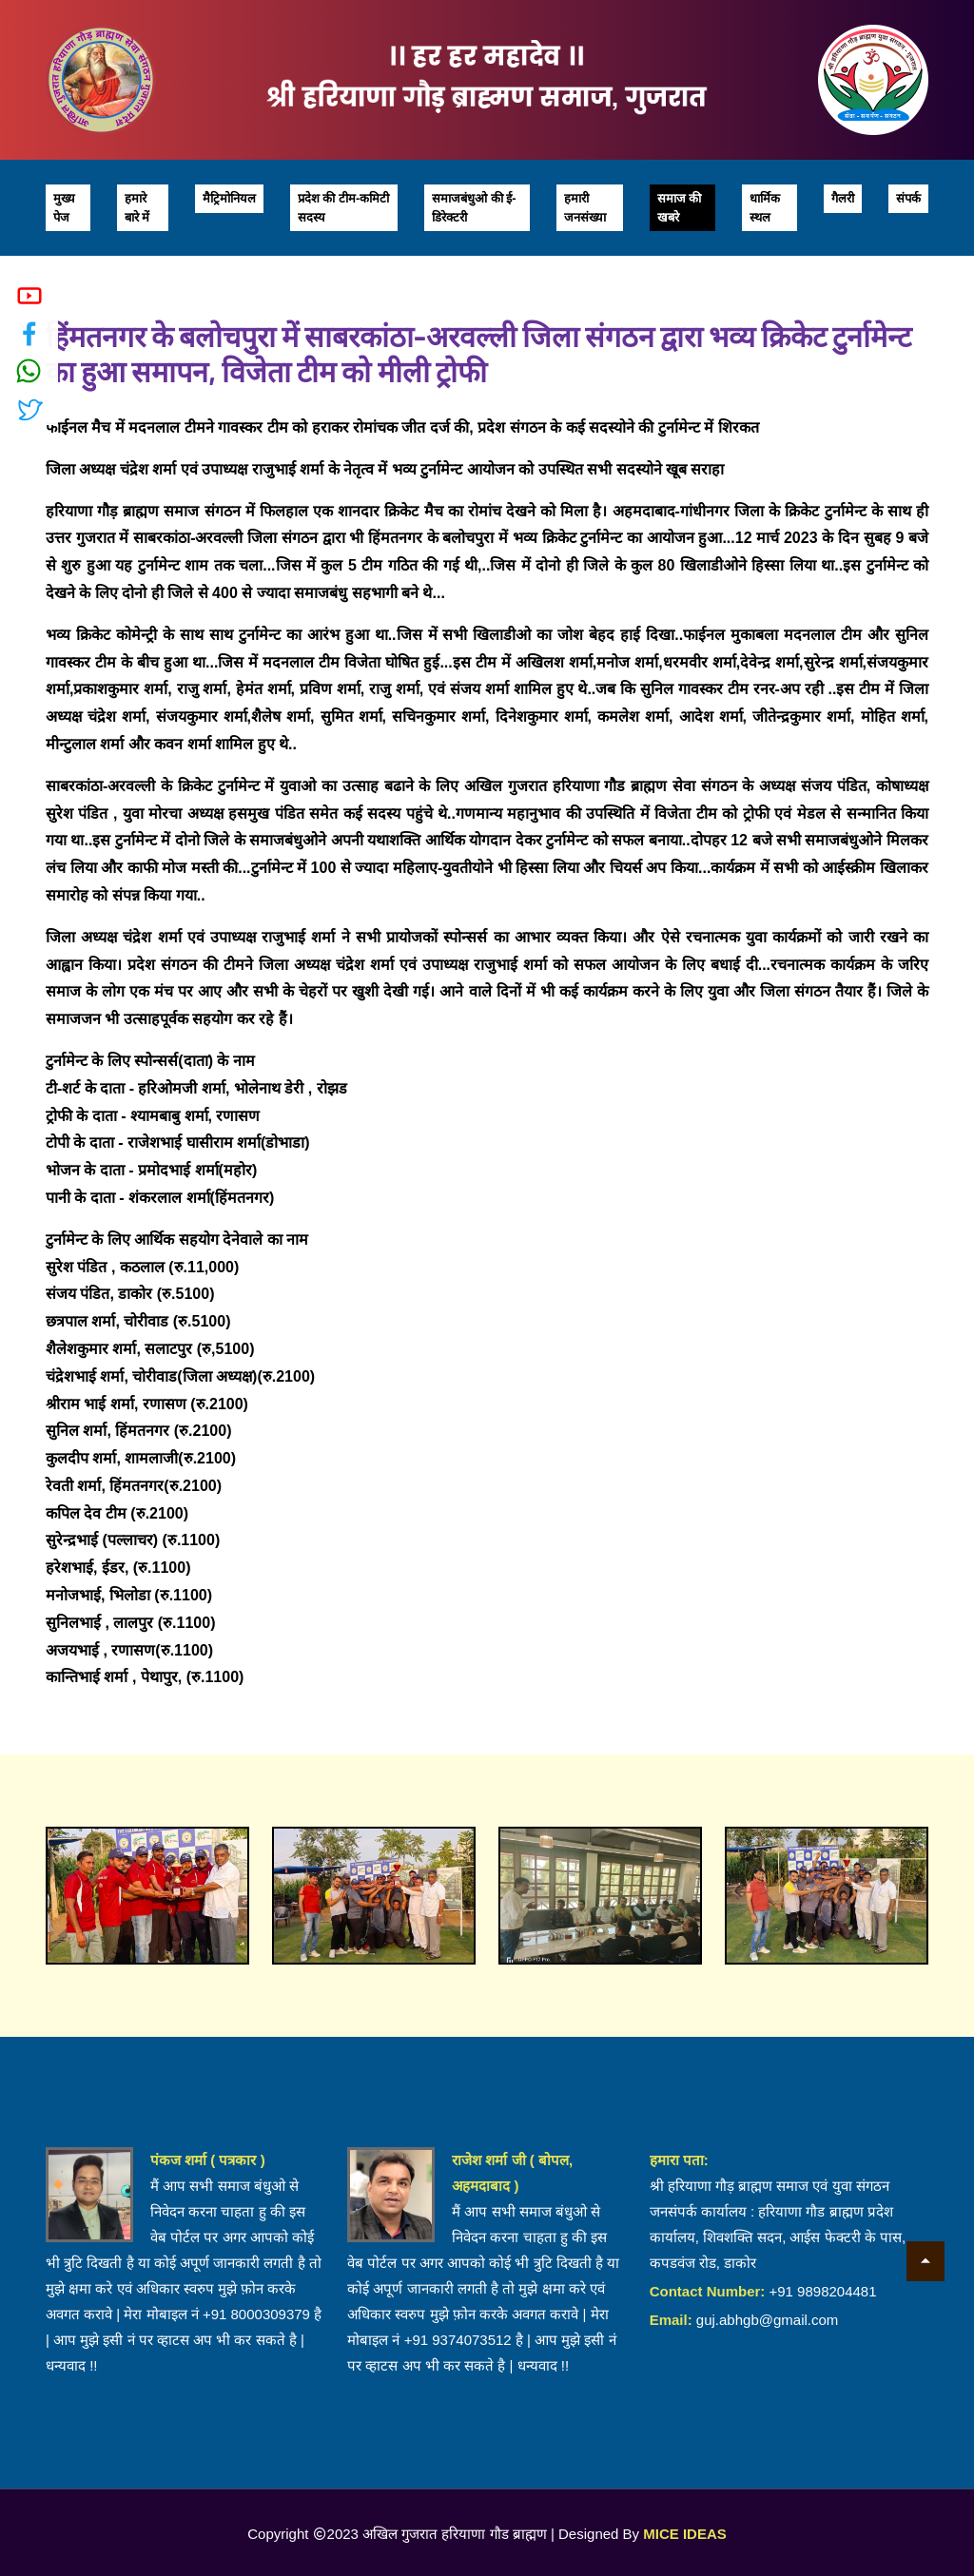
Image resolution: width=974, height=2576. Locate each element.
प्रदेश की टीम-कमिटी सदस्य (344, 207)
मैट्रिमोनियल (229, 198)
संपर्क (908, 198)
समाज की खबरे (679, 207)
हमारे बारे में (137, 207)
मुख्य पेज (64, 207)
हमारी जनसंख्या (585, 207)
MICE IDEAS (685, 2534)
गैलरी (842, 198)
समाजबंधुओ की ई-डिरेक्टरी (474, 207)
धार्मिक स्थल (765, 207)
